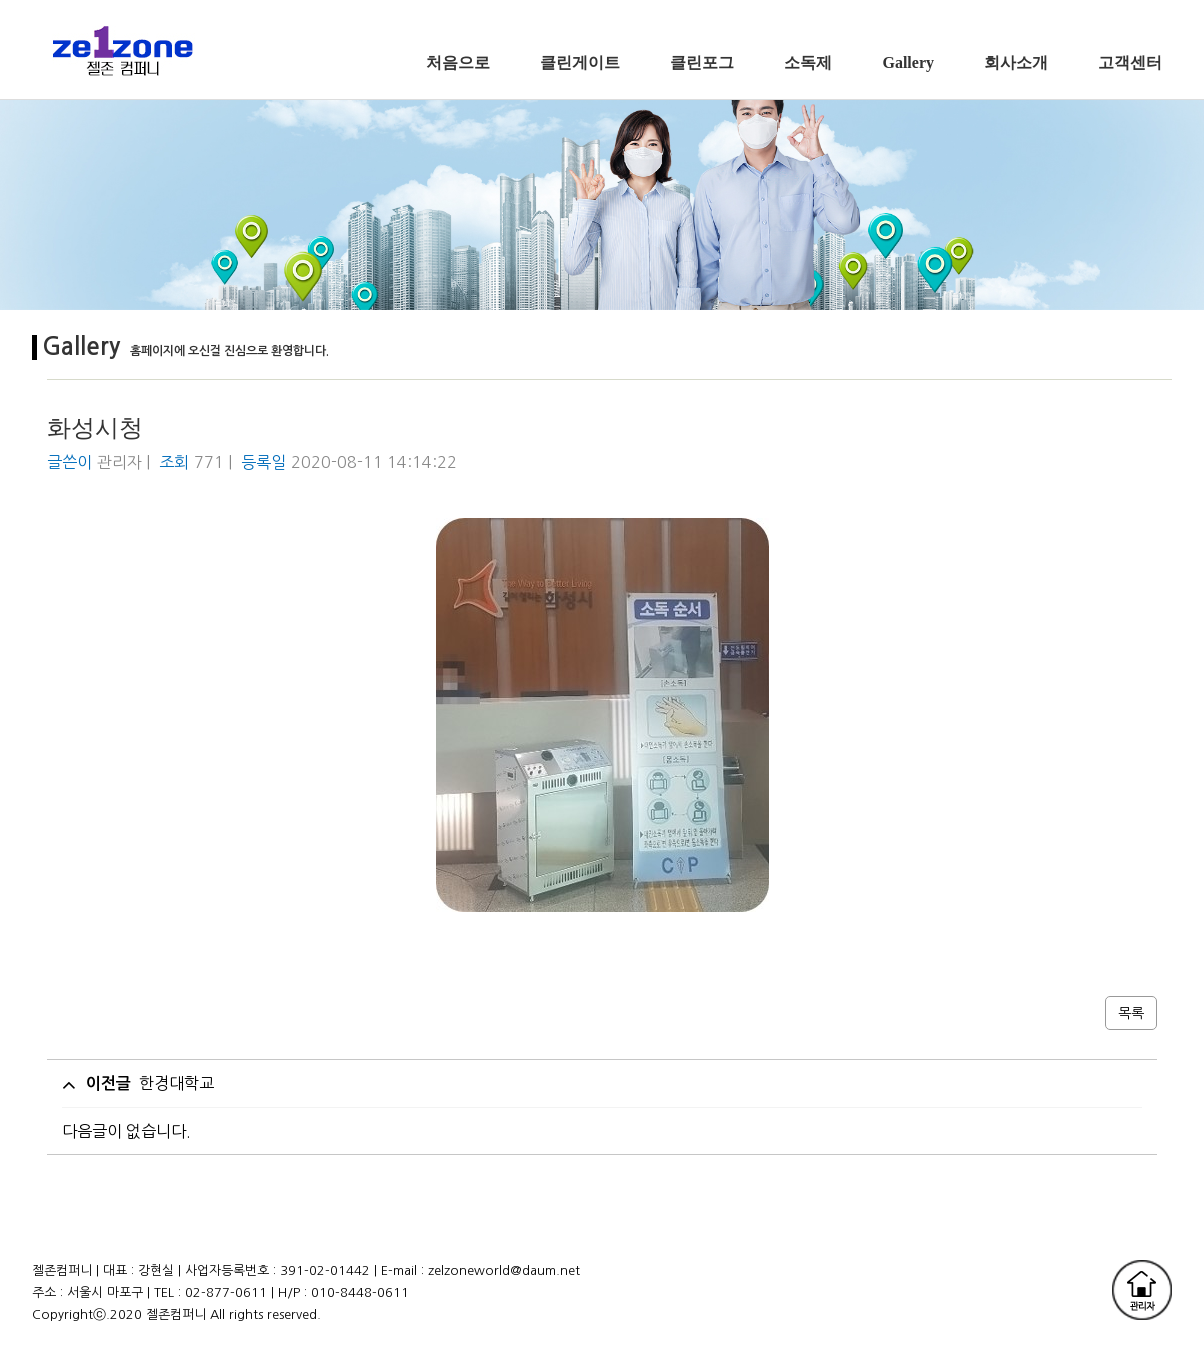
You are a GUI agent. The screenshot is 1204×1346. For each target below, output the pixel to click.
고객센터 (1130, 62)
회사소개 (1016, 62)
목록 (1131, 1013)
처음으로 (458, 62)
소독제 (808, 62)
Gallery (908, 62)
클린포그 (702, 62)
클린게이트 (580, 62)
